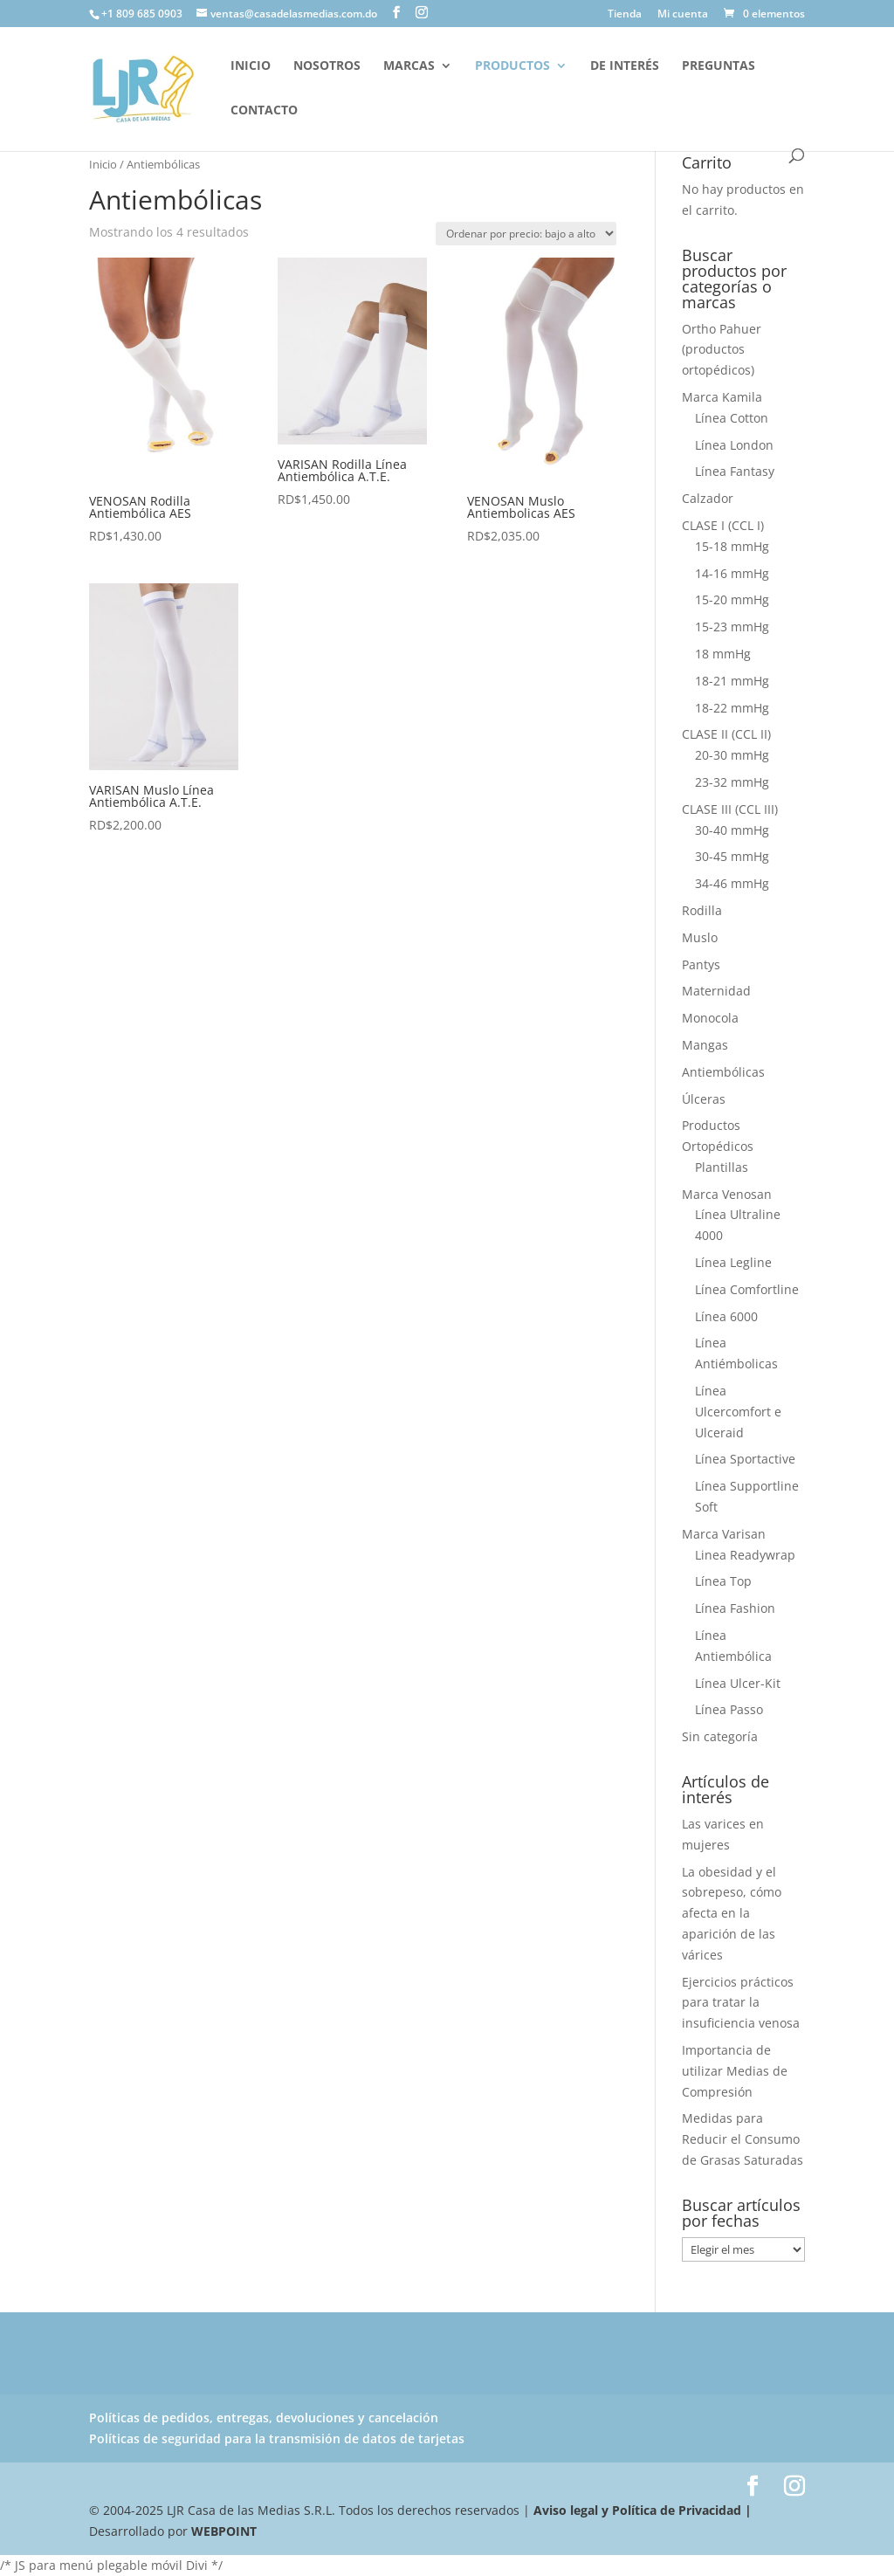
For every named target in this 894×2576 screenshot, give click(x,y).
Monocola (710, 1017)
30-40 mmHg (732, 830)
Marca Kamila (722, 397)
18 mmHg (723, 653)
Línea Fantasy (734, 471)
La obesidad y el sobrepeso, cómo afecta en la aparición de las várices (731, 1913)
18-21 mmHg (732, 680)
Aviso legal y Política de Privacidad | (641, 2510)
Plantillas (721, 1167)
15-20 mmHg (732, 599)
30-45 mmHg (732, 856)
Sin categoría (720, 1736)
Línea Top (723, 1581)
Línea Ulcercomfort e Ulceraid (738, 1411)
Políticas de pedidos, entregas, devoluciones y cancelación (263, 2417)
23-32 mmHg (732, 782)
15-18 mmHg (732, 546)
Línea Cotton (731, 418)
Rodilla (702, 910)
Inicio (250, 66)
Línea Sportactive (745, 1458)
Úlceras (704, 1099)
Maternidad (716, 990)
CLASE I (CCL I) (723, 525)
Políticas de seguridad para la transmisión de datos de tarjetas (276, 2438)
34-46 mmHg (732, 883)
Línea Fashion (735, 1608)
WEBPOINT (224, 2531)
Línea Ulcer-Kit (738, 1683)
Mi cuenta (682, 15)
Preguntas (718, 66)
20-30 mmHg (732, 755)
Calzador (707, 498)
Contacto (264, 111)
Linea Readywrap (745, 1554)
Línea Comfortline (747, 1289)
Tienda (625, 15)
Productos (512, 66)
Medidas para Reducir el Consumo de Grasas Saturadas (742, 2139)
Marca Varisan (724, 1534)
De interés (624, 66)
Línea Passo (729, 1709)
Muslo (700, 937)
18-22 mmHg (732, 707)
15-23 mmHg (732, 626)
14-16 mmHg (732, 573)
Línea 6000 (726, 1316)
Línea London (734, 445)
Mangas (705, 1045)
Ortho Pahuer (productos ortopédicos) (721, 349)
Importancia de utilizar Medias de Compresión (734, 2071)
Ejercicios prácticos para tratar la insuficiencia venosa (741, 2002)
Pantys (701, 964)
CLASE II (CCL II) (726, 734)
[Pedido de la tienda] (526, 233)
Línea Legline (733, 1262)
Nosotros (327, 66)
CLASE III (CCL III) (730, 809)
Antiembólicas (723, 1072)
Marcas (409, 66)
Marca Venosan (727, 1194)
